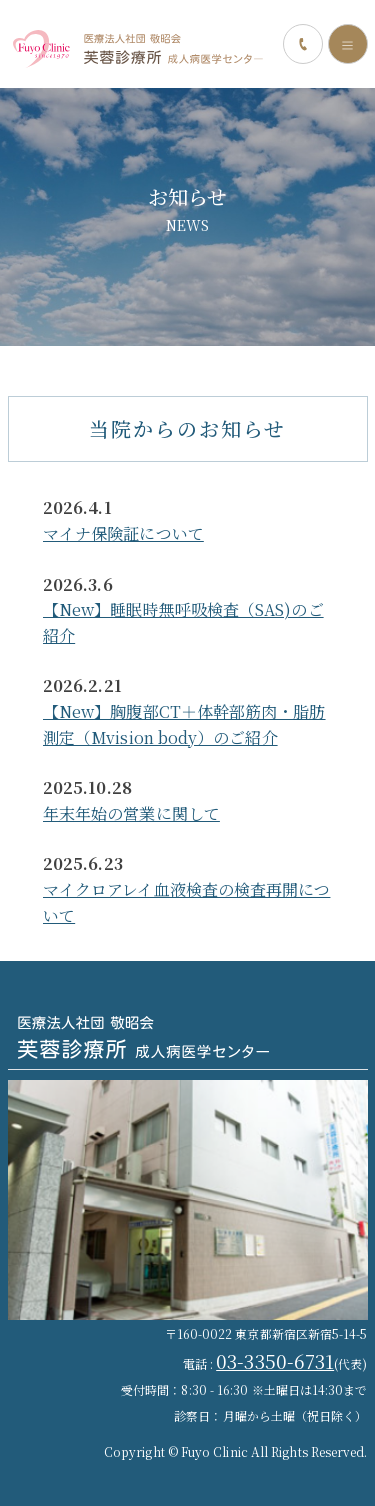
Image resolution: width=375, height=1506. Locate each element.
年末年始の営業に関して (131, 813)
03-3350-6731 (275, 1360)
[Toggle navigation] (348, 44)
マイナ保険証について (123, 533)
